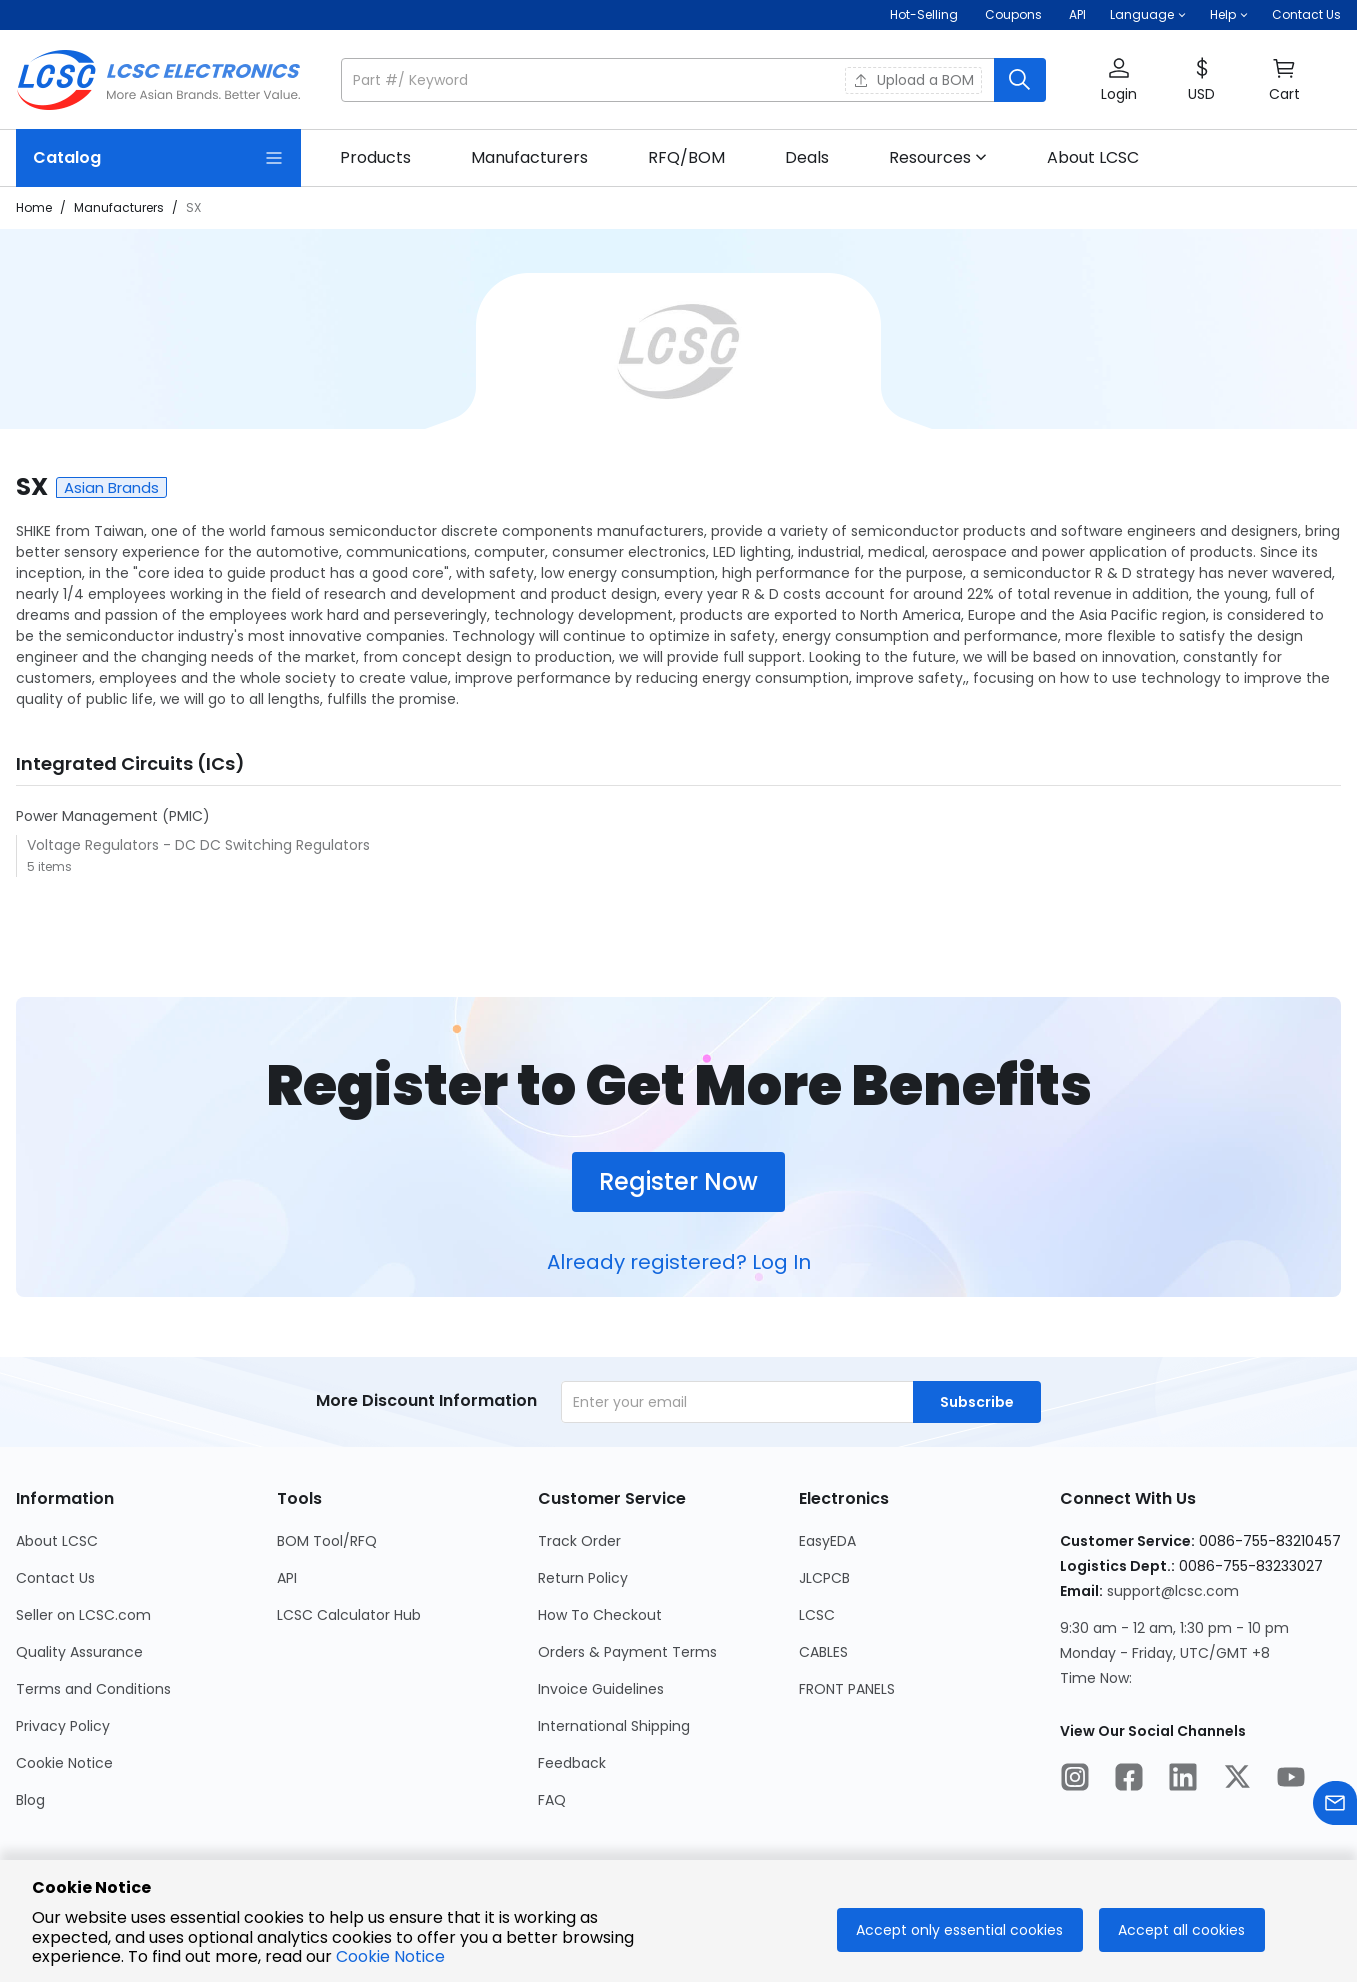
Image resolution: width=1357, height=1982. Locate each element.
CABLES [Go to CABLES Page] (823, 1652)
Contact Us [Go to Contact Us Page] (55, 1578)
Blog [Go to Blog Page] (30, 1800)
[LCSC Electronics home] (158, 80)
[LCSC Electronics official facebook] (1129, 1780)
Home (34, 207)
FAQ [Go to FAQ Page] (552, 1800)
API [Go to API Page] (287, 1578)
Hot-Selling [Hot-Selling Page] (925, 14)
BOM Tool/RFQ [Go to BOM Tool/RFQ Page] (327, 1541)
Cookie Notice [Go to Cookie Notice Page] (64, 1763)
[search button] (1020, 80)
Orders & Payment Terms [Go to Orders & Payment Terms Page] (627, 1652)
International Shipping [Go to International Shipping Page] (614, 1726)
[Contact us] (1335, 1806)
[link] (375, 158)
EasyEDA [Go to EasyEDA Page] (827, 1541)
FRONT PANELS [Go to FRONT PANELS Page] (847, 1689)
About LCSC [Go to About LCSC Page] (57, 1541)
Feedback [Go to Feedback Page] (572, 1763)
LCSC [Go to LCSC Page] (817, 1615)
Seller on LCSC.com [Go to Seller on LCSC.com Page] (83, 1615)
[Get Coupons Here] (1013, 15)
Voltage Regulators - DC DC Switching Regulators (198, 845)
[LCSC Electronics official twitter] (1237, 1780)
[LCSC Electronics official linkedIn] (1183, 1780)
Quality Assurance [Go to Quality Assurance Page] (79, 1652)
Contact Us (1306, 14)
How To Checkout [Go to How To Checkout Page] (600, 1615)
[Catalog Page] (158, 158)
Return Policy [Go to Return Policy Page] (583, 1578)
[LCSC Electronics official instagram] (1075, 1780)
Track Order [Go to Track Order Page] (579, 1541)
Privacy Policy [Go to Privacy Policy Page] (63, 1726)
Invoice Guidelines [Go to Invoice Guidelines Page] (601, 1689)
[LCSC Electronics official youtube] (1291, 1780)
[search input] (669, 80)
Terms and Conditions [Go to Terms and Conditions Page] (93, 1689)
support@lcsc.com (1173, 1591)
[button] (1148, 15)
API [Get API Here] (1077, 14)
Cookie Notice (390, 1956)
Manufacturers (119, 207)
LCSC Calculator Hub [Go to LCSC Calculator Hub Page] (349, 1615)
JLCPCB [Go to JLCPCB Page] (824, 1578)
